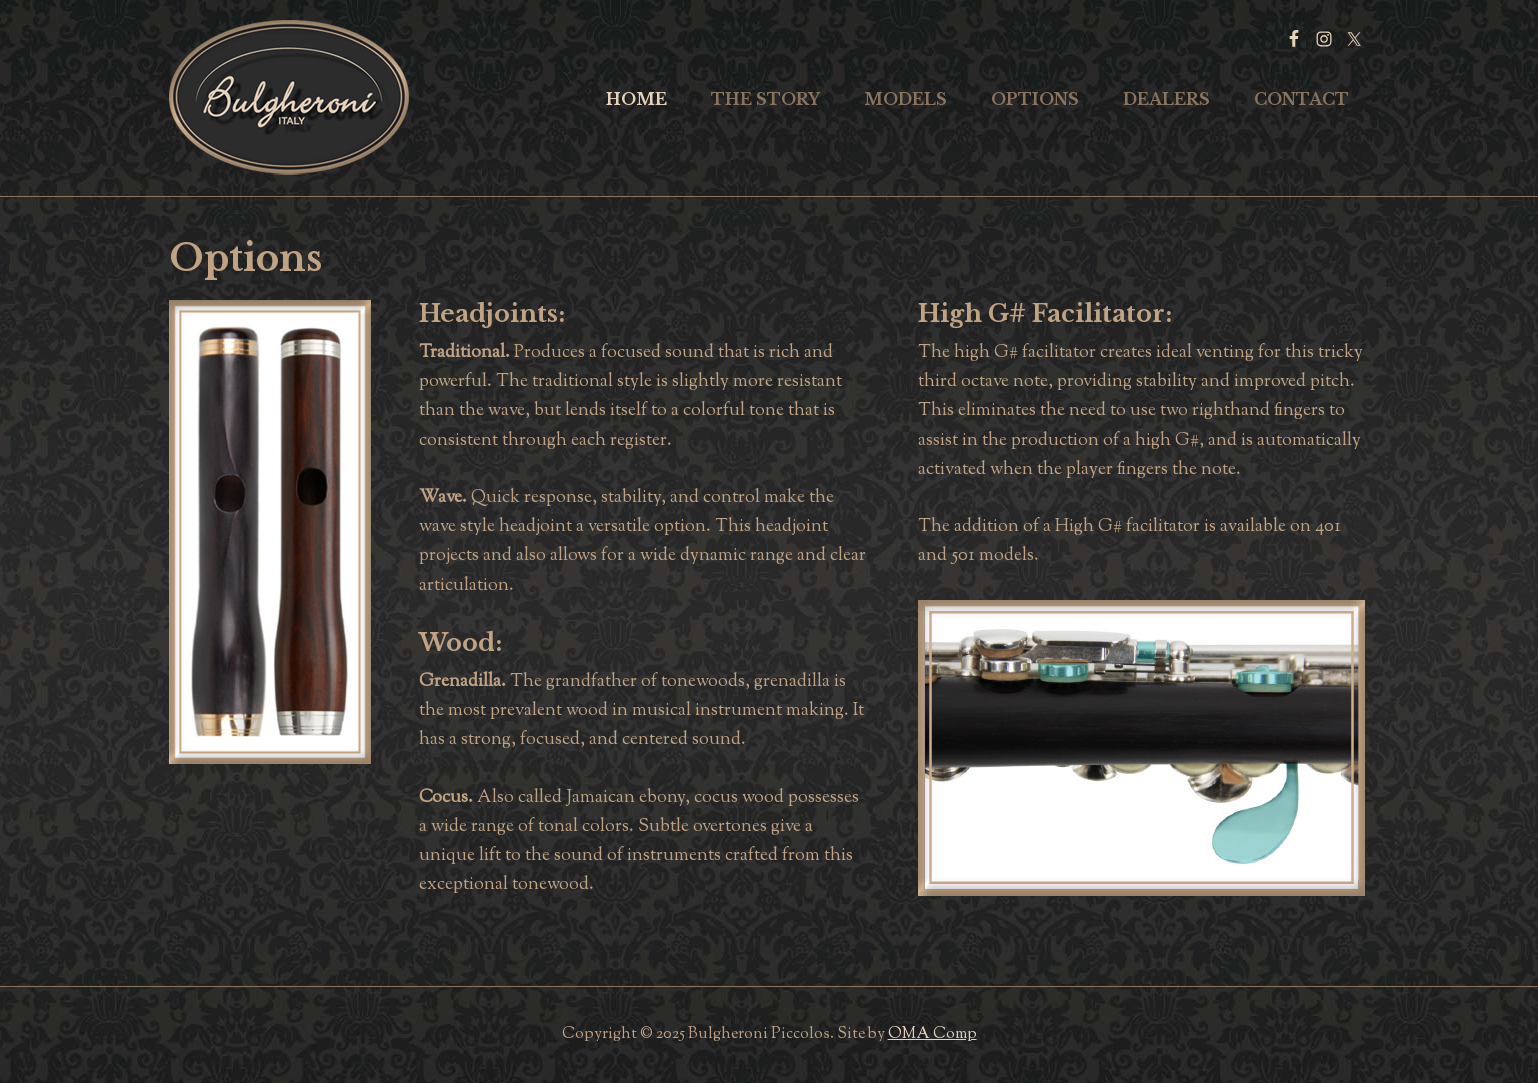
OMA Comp (932, 1034)
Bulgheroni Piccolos (289, 98)
